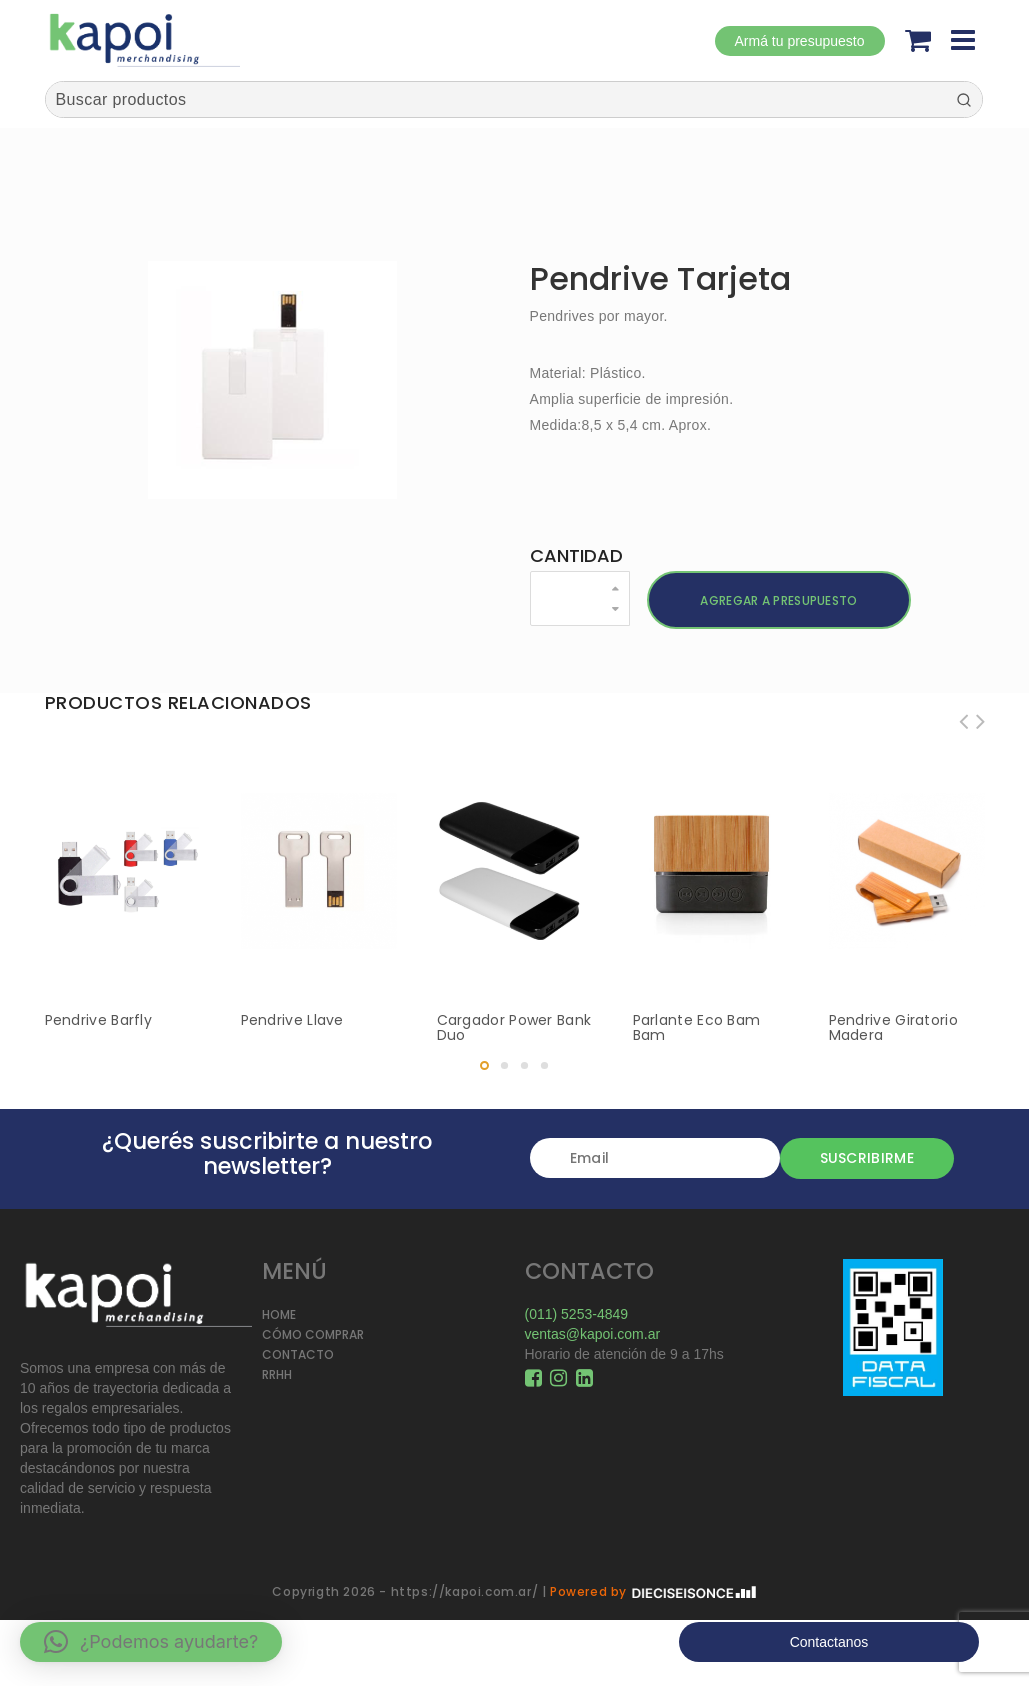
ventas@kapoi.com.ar (593, 1334)
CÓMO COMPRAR (313, 1334)
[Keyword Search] (495, 99)
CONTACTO (298, 1354)
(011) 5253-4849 (577, 1314)
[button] (151, 1642)
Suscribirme (867, 1158)
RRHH (277, 1374)
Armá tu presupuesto (800, 41)
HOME (279, 1314)
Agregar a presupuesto (778, 600)
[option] (272, 380)
